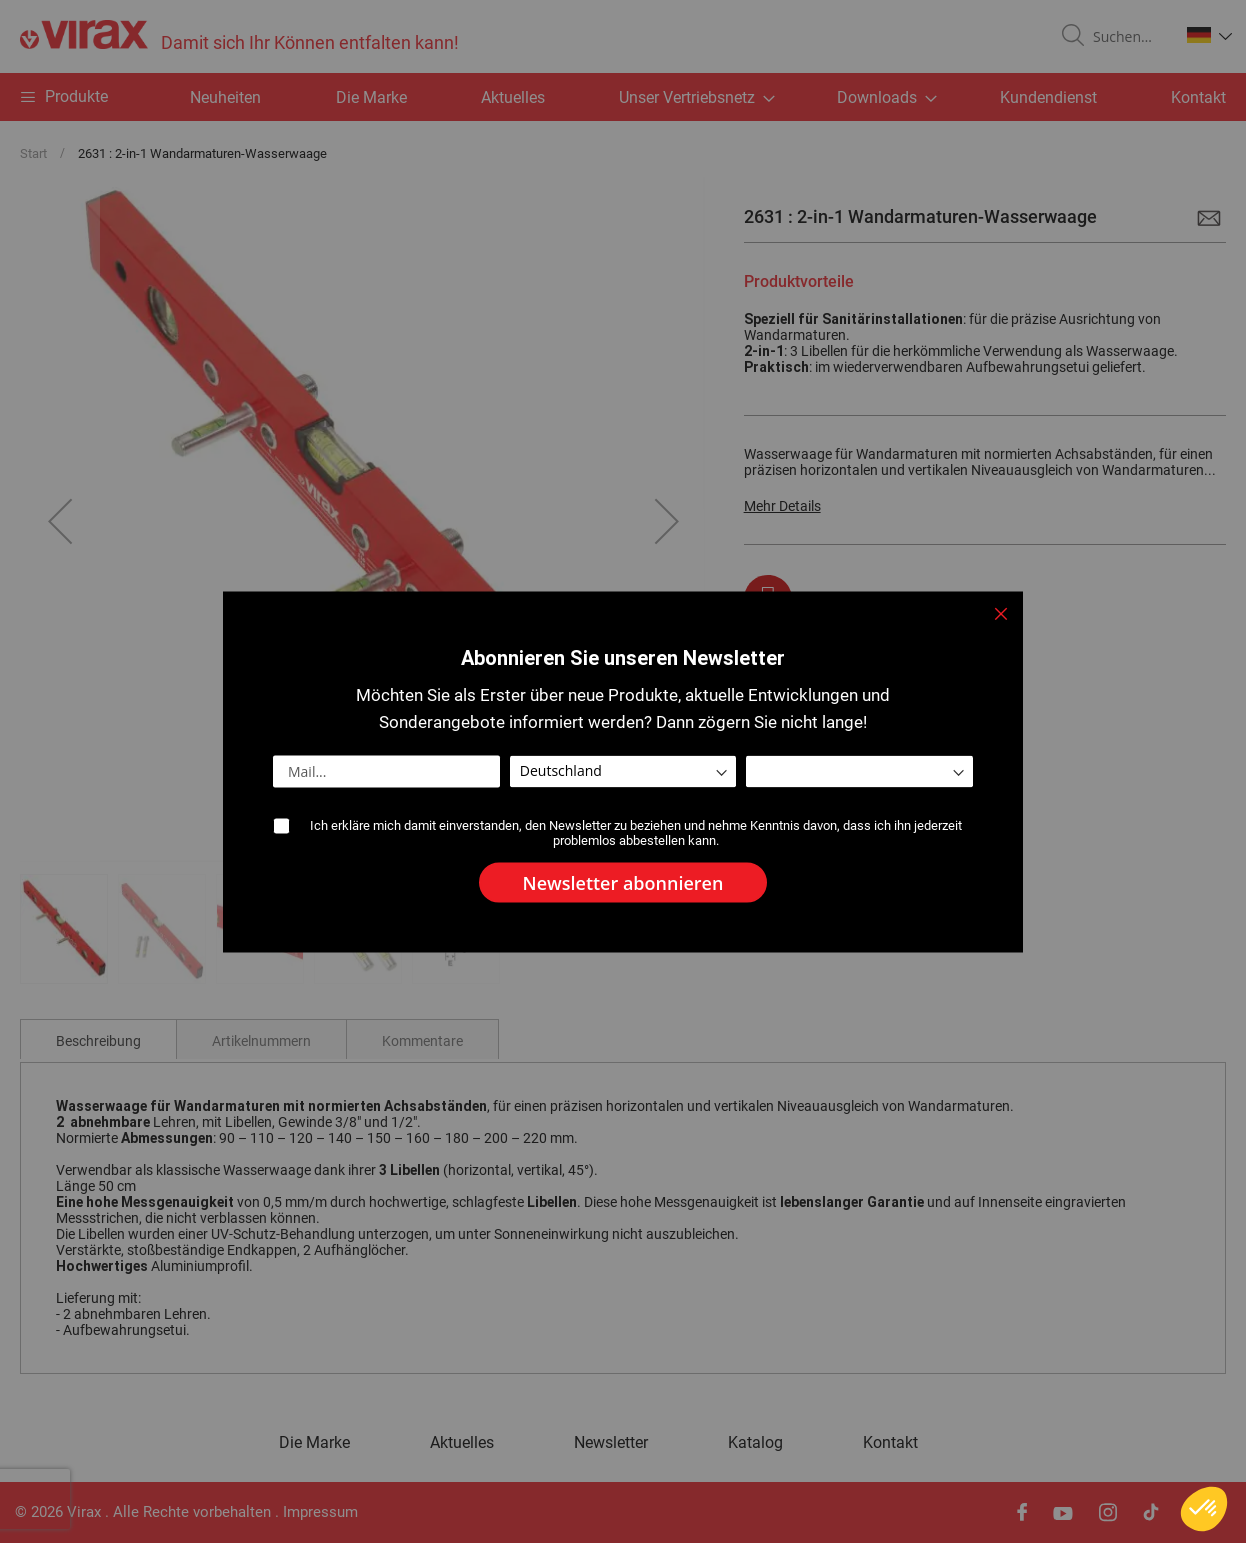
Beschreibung (98, 1041)
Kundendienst (1048, 97)
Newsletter (611, 1443)
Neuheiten (225, 97)
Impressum (320, 1512)
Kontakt (1198, 97)
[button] (1209, 35)
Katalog (755, 1443)
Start (33, 153)
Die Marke (371, 97)
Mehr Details (782, 506)
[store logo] (239, 36)
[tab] (98, 1039)
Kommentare (422, 1041)
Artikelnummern (261, 1041)
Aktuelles (513, 97)
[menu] (623, 97)
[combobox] (1128, 37)
